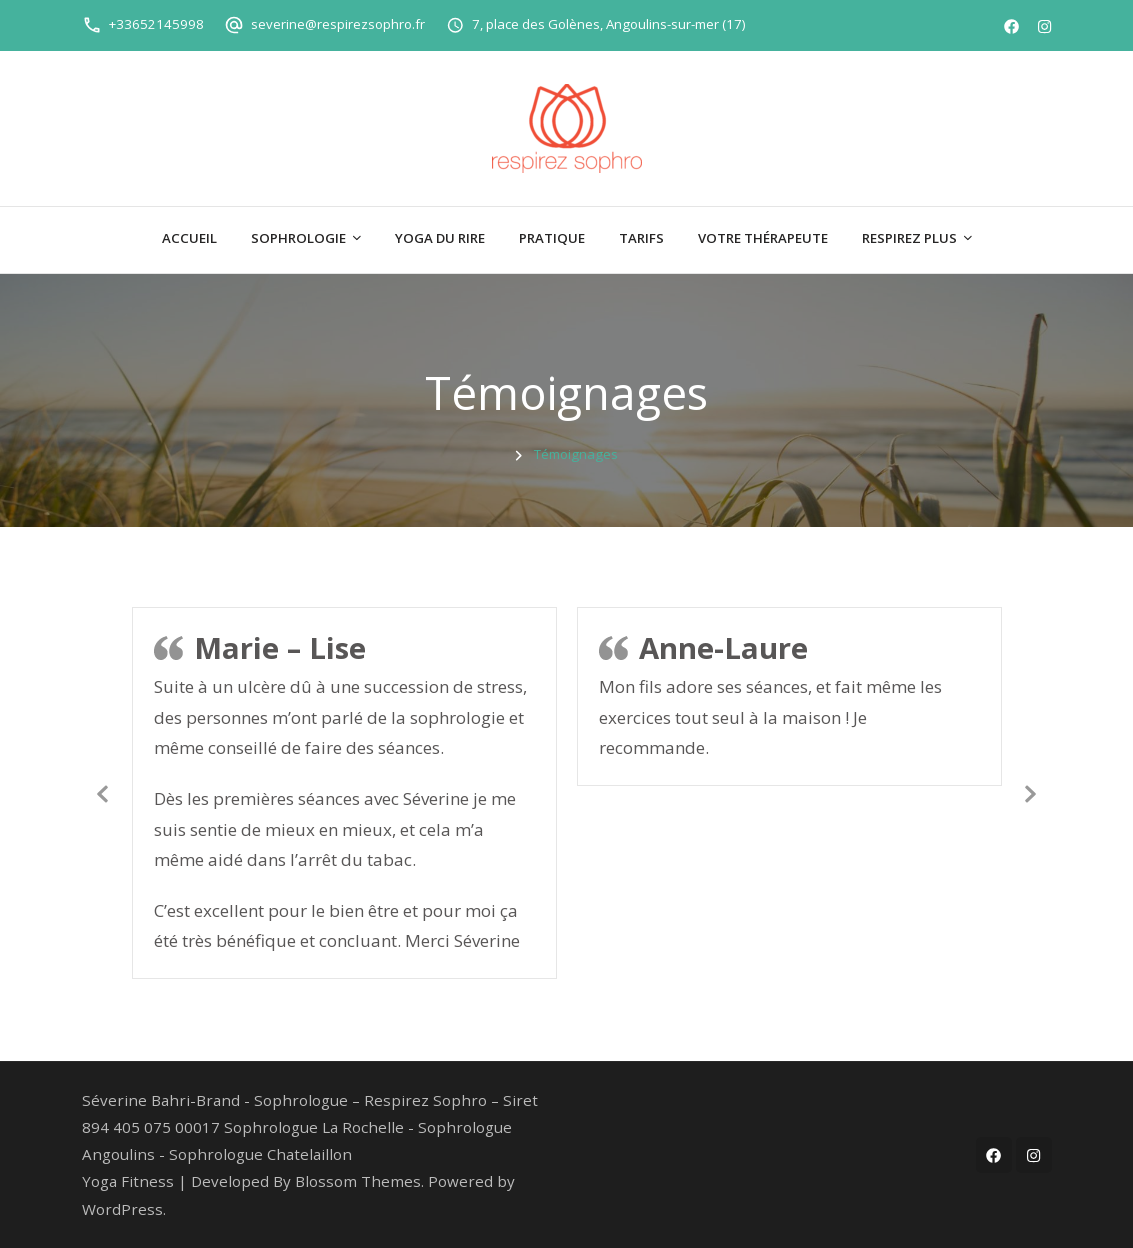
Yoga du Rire (440, 238)
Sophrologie (298, 238)
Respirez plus (909, 238)
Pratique (552, 238)
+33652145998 (156, 24)
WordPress (122, 1209)
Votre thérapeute (763, 238)
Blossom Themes (358, 1181)
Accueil (189, 238)
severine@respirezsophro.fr (338, 24)
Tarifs (641, 238)
